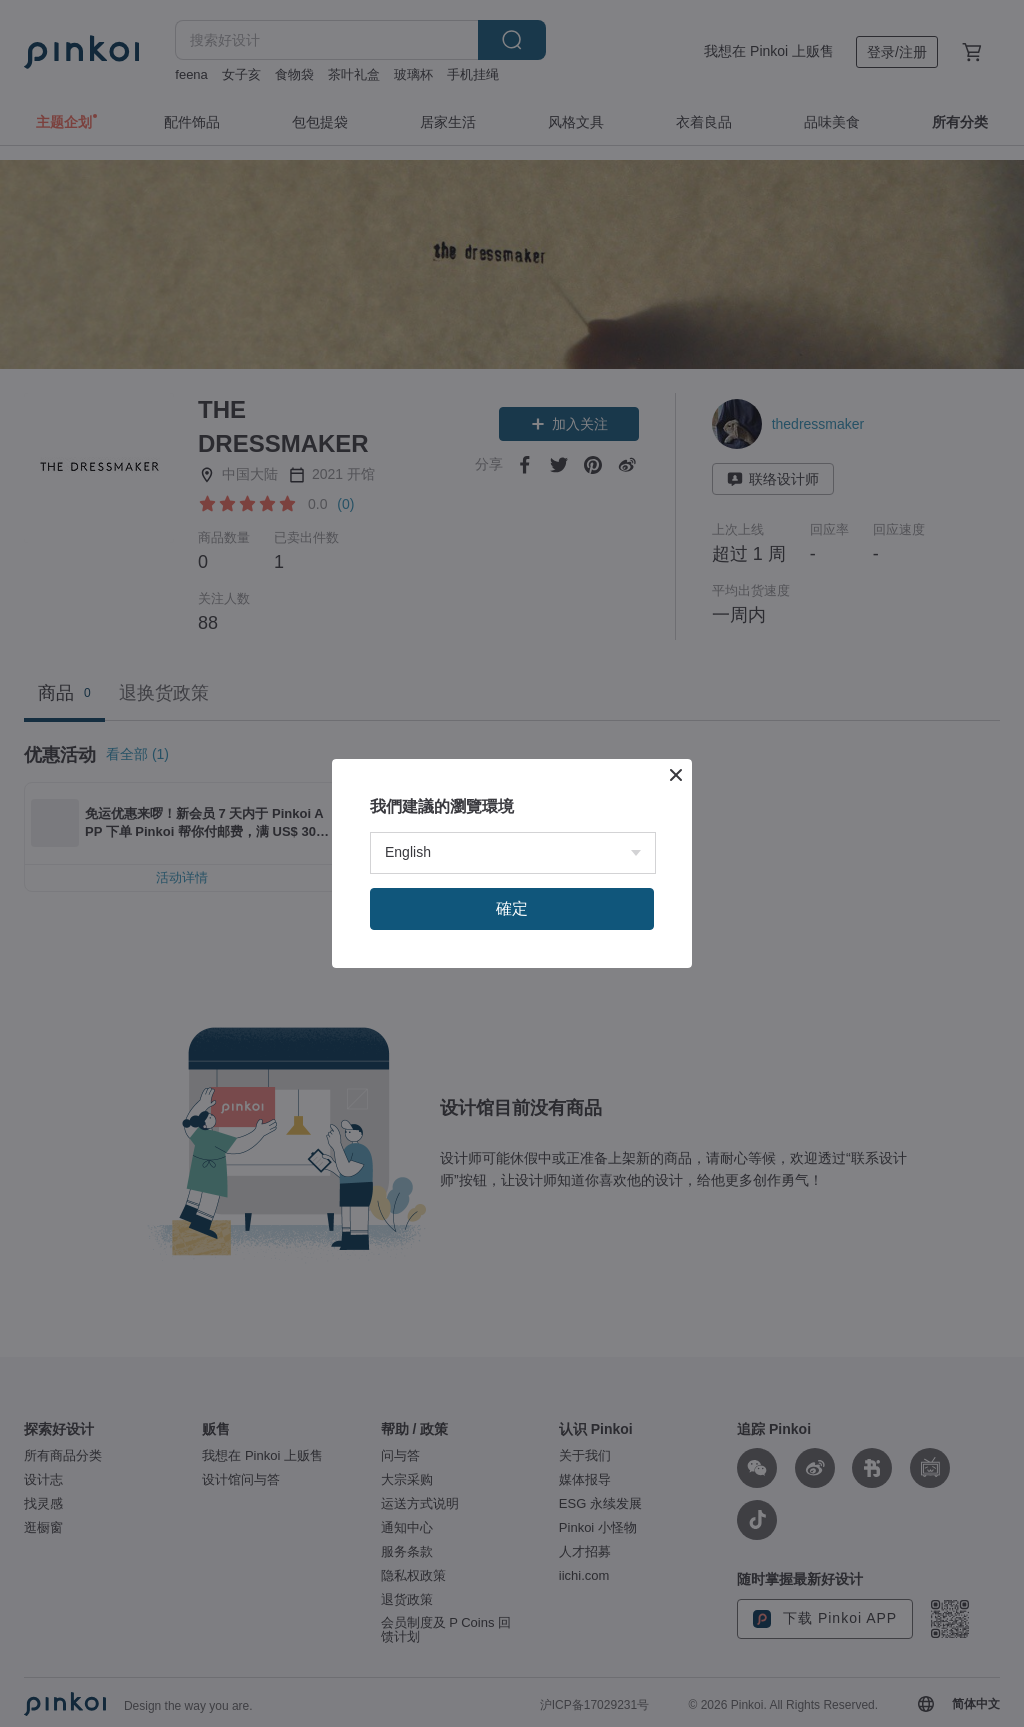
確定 (512, 908)
